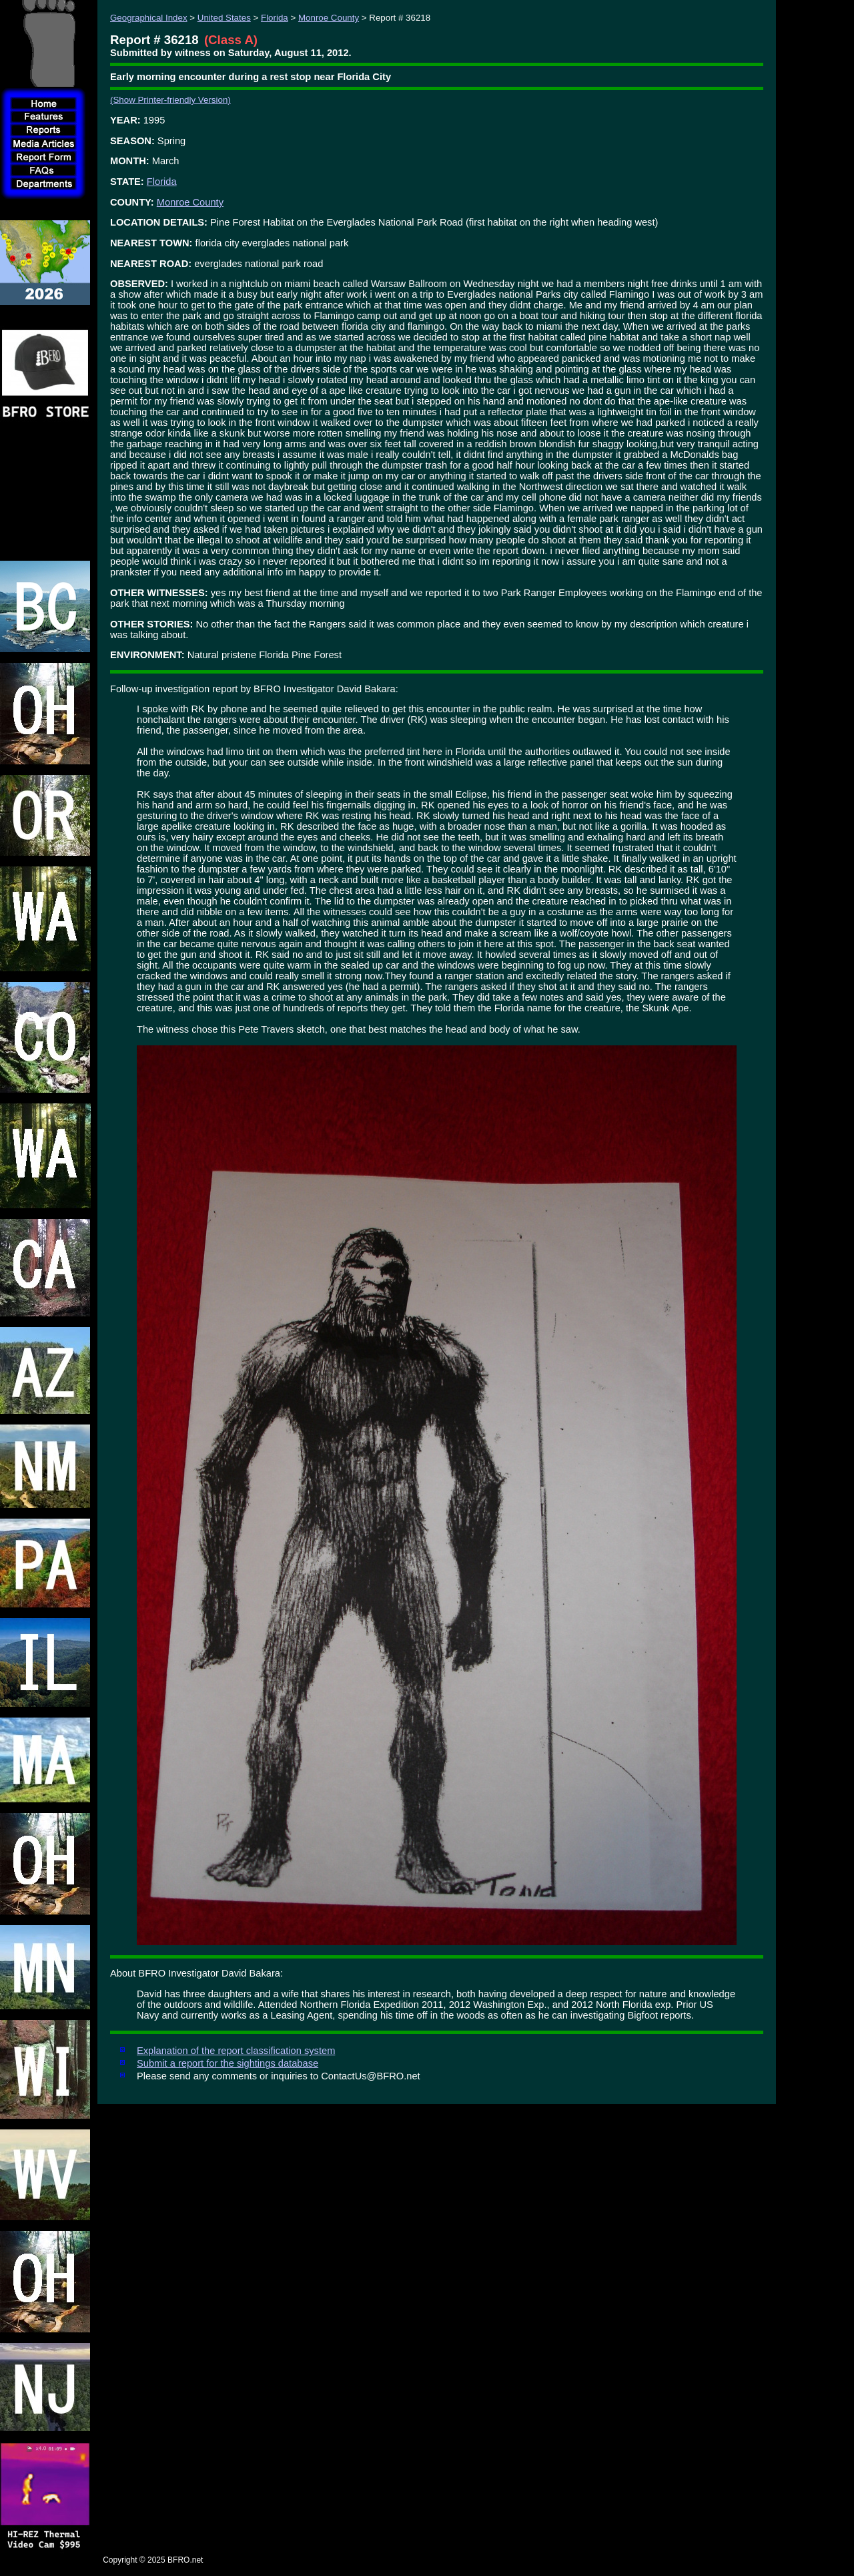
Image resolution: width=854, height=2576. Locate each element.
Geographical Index (148, 18)
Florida (274, 18)
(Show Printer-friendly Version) (170, 100)
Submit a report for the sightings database (227, 2063)
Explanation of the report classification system (236, 2050)
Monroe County (328, 18)
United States (224, 18)
